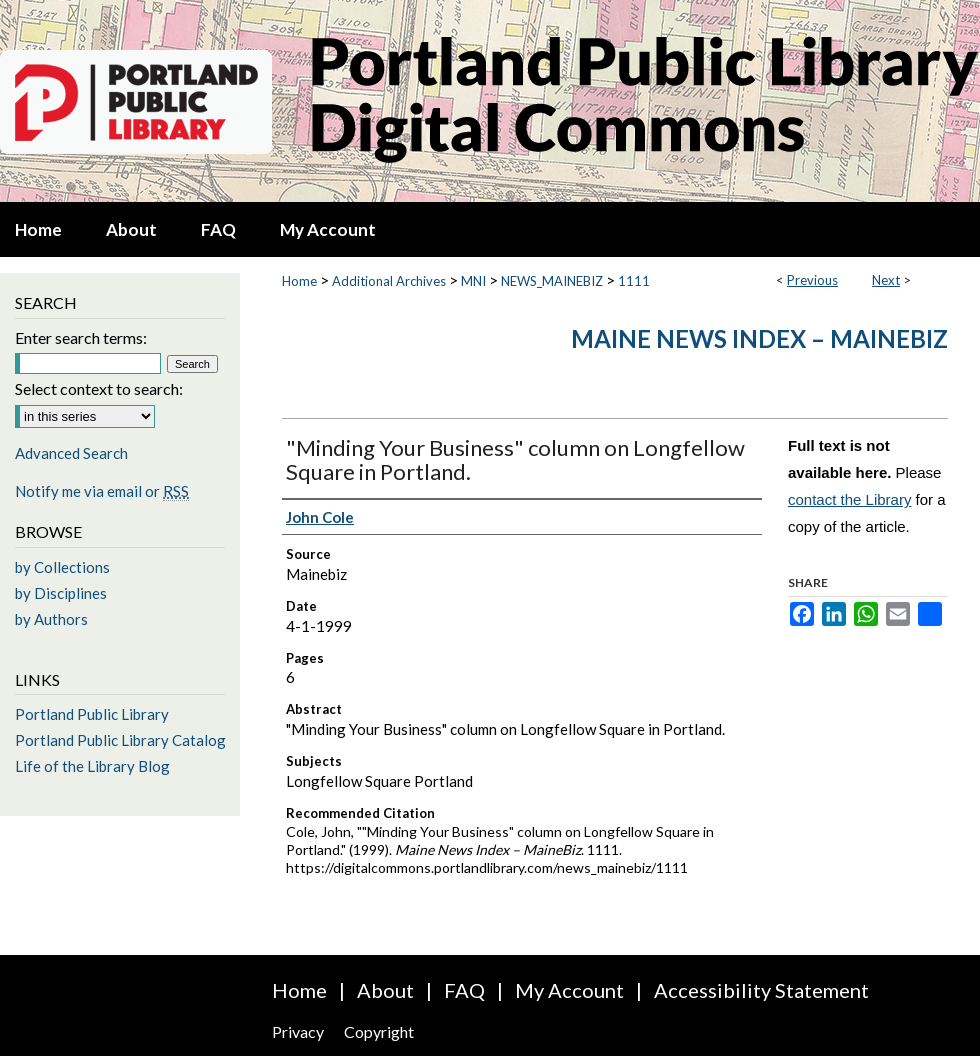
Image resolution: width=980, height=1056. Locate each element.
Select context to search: (99, 388)
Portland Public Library (92, 714)
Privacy (298, 1031)
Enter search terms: (81, 337)
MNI (473, 281)
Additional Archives (389, 281)
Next (886, 280)
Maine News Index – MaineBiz (759, 338)
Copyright (379, 1031)
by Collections (62, 567)
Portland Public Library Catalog (120, 740)
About (385, 990)
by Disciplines (61, 593)
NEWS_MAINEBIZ (552, 281)
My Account (569, 990)
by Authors (51, 619)
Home (299, 281)
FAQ (464, 990)
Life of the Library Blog (92, 766)
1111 (634, 281)
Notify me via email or (102, 491)
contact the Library (849, 499)
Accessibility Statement (761, 990)
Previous (812, 280)
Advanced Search (71, 453)
